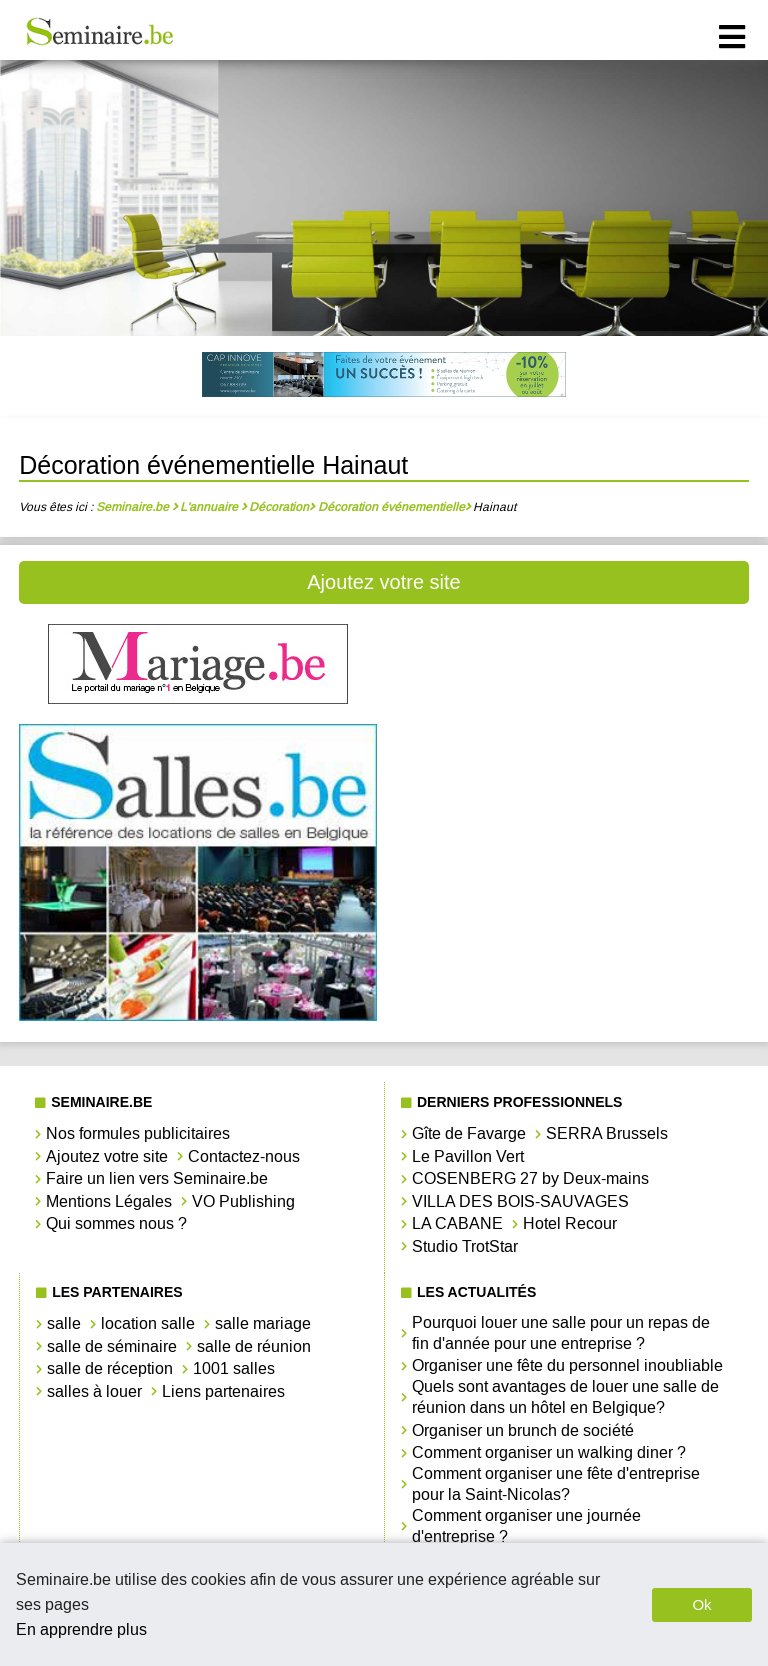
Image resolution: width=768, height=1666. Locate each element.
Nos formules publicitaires (138, 1133)
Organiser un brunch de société (523, 1430)
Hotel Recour (570, 1223)
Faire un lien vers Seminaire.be (157, 1178)
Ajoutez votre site (383, 582)
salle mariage (263, 1323)
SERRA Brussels (607, 1133)
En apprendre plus (81, 1629)
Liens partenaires (223, 1391)
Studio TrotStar (465, 1246)
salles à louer (94, 1391)
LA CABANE (457, 1223)
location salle (148, 1323)
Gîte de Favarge (469, 1133)
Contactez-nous (244, 1156)
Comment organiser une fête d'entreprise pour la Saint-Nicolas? (556, 1484)
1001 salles (234, 1368)
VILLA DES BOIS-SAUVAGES (520, 1201)
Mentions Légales (109, 1201)
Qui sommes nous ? (116, 1223)
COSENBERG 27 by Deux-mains (530, 1178)
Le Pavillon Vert (468, 1156)
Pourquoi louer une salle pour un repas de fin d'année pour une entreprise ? (561, 1333)
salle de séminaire (112, 1346)
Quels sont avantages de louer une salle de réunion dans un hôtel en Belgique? (565, 1397)
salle (64, 1323)
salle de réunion (254, 1346)
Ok (701, 1604)
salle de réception (110, 1368)
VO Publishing (243, 1201)
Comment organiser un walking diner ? (549, 1452)
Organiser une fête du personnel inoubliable (567, 1365)
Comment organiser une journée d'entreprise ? (526, 1526)
